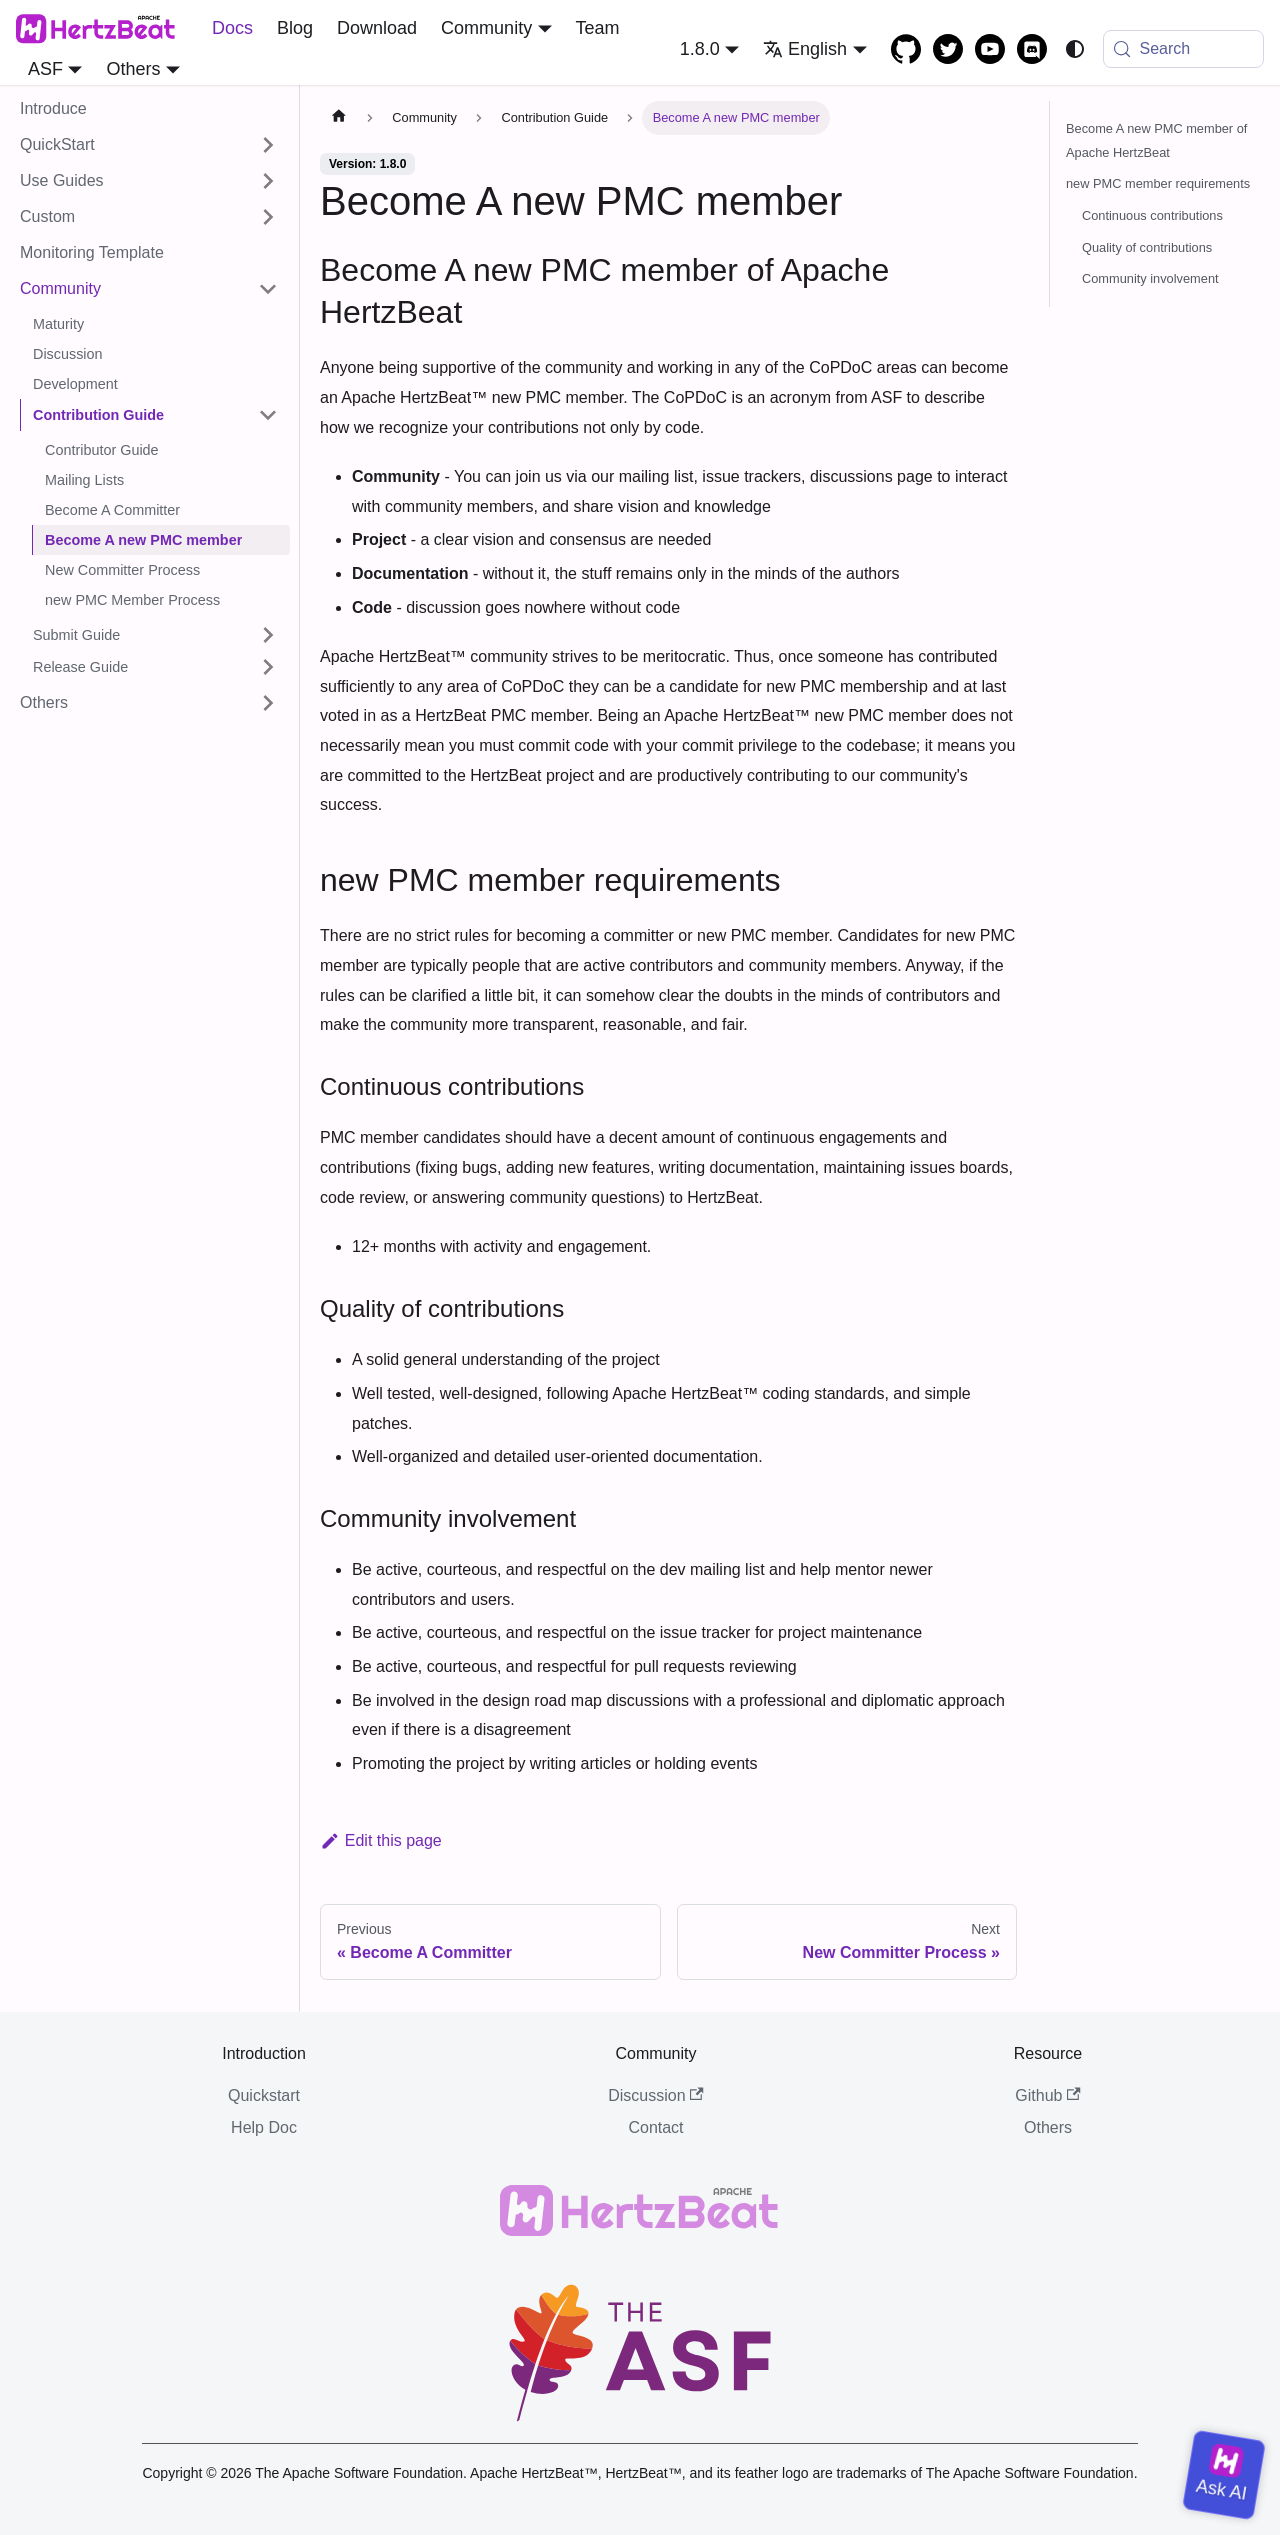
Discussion (656, 2095)
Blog (295, 28)
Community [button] (486, 28)
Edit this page (381, 1840)
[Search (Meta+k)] (1184, 49)
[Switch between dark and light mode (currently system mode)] (1075, 49)
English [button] (805, 49)
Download (377, 28)
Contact (655, 2127)
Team (598, 28)
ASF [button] (45, 69)
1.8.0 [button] (700, 49)
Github (1047, 2095)
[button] (149, 145)
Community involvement (1150, 278)
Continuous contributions (1152, 215)
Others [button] (133, 69)
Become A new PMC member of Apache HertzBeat (1156, 140)
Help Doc (264, 2127)
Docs (232, 28)
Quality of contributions (1147, 247)
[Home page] (339, 118)
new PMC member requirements (1158, 183)
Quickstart (264, 2095)
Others (1048, 2127)
